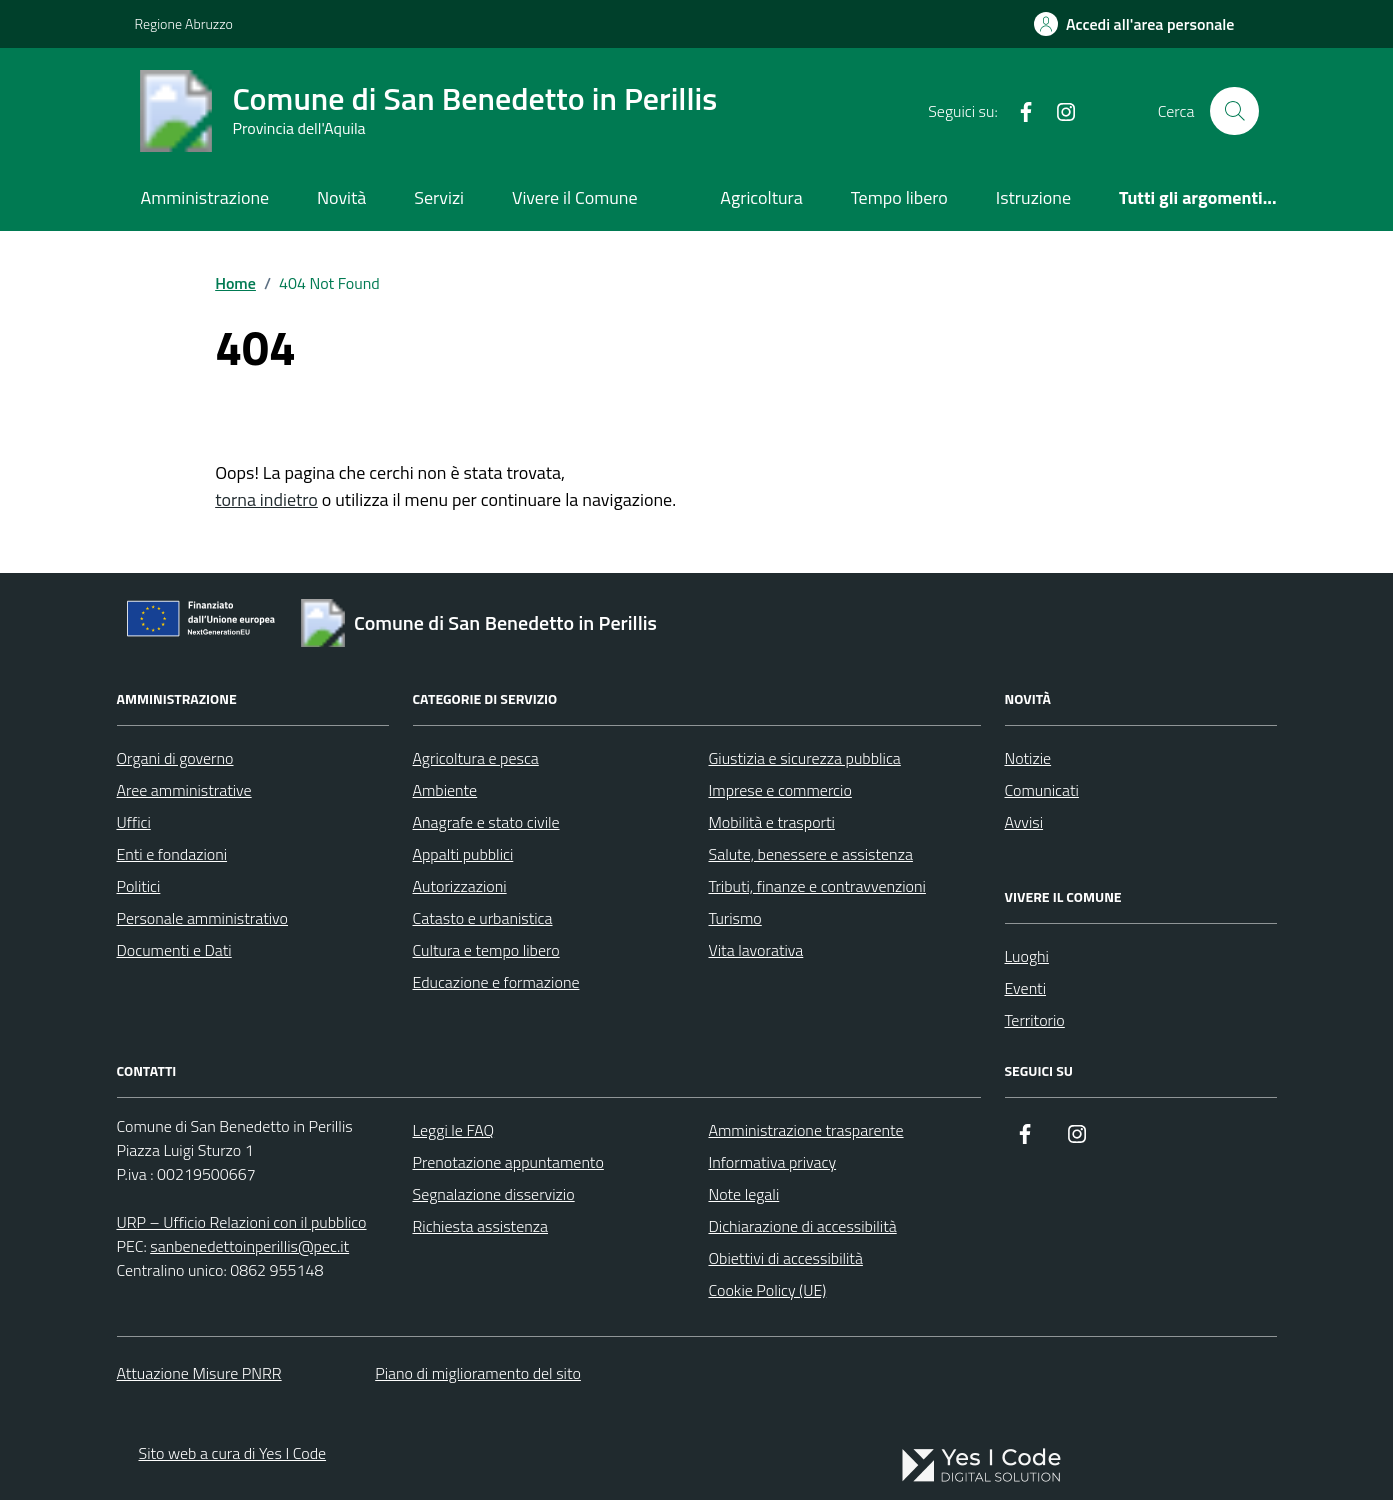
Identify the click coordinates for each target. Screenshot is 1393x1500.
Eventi (1026, 988)
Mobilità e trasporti (772, 822)
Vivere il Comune (575, 197)
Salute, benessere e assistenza (811, 854)
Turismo (735, 918)
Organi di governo (175, 758)
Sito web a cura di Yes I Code (233, 1453)
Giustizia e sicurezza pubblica (805, 758)
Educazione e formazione (496, 982)
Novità (341, 197)
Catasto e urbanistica (483, 918)
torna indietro (266, 499)
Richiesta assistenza (480, 1226)
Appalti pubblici (463, 854)
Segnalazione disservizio (493, 1194)
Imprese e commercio (780, 790)
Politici (139, 886)
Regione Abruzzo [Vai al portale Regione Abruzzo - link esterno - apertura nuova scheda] (184, 23)
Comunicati (1042, 790)
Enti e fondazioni (172, 854)
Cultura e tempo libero (486, 950)
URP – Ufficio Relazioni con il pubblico (242, 1222)
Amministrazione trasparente (805, 1130)
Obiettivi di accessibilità (785, 1258)
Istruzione (1033, 197)
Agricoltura (761, 197)
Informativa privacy (772, 1162)
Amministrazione (204, 197)
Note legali (743, 1194)
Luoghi (1027, 956)
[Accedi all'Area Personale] (1134, 24)
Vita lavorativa (756, 950)
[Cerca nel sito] (1234, 111)
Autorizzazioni (460, 886)
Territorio (1035, 1020)
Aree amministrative (184, 790)
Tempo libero (899, 197)
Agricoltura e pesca (476, 758)
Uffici (134, 822)
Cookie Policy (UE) (767, 1290)
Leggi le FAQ (453, 1130)
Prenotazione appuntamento (507, 1162)
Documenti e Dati (174, 950)
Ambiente (445, 790)
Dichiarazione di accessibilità (802, 1226)
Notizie (1028, 758)
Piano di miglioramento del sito (478, 1373)
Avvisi (1024, 822)
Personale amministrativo (203, 918)
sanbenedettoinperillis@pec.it (249, 1246)
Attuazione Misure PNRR (199, 1373)
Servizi (439, 197)
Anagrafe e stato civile (486, 822)
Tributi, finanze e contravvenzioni (817, 886)
